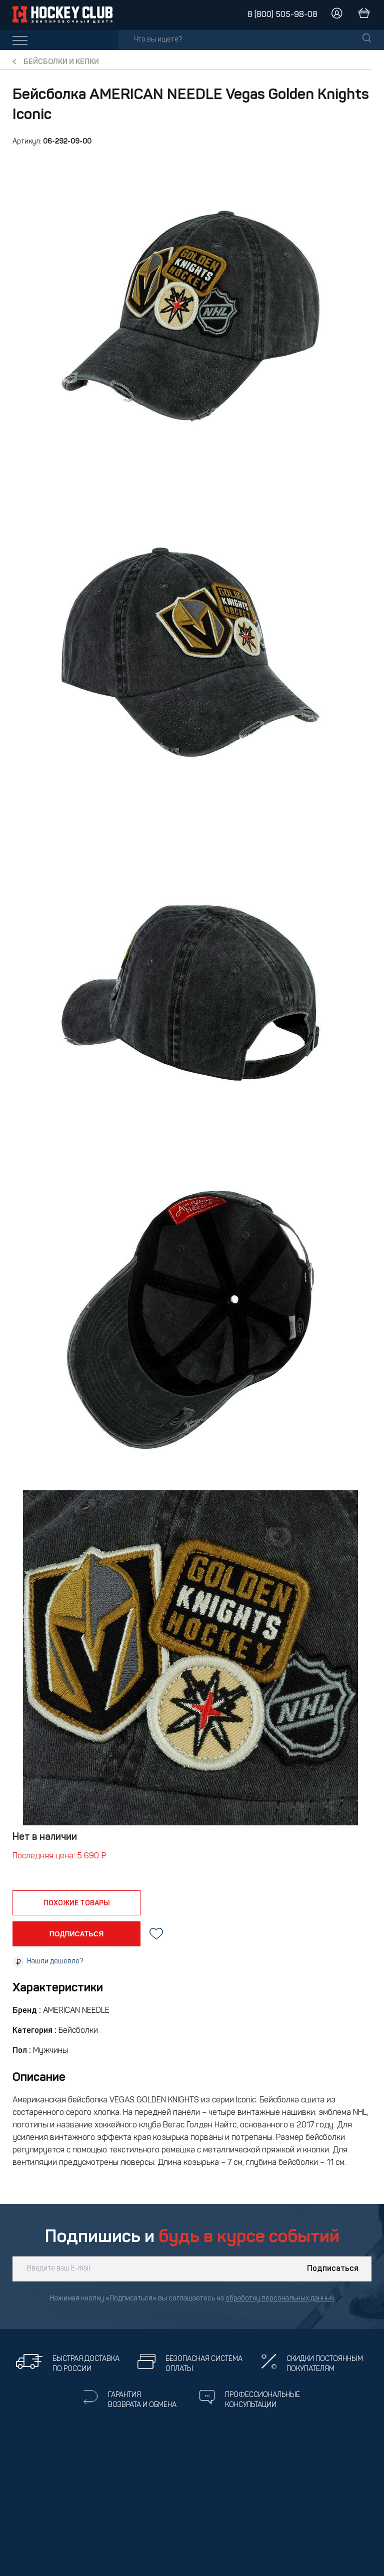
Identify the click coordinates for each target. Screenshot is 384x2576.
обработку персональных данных (280, 2298)
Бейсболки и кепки (61, 62)
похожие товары (77, 1903)
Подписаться (332, 2269)
